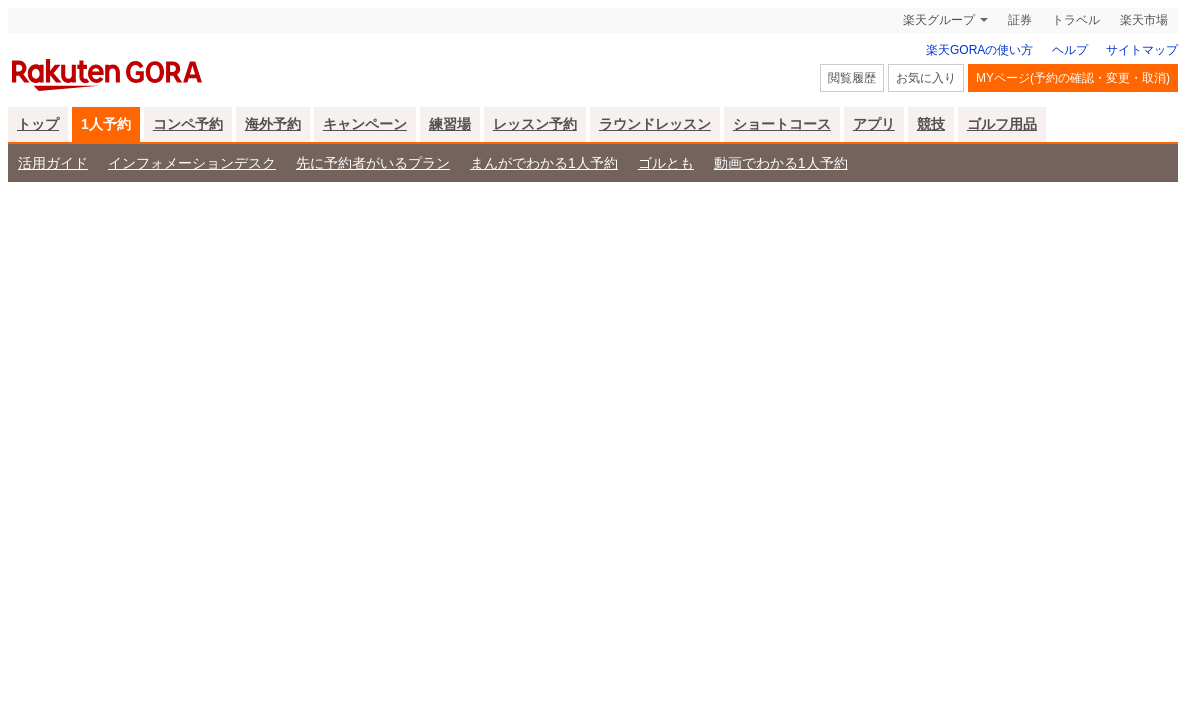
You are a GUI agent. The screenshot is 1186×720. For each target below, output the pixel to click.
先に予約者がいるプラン (373, 163)
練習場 (450, 124)
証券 (1020, 20)
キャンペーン (365, 124)
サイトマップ (1142, 50)
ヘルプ (1070, 50)
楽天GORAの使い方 (979, 50)
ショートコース (782, 124)
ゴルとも (666, 163)
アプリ (874, 124)
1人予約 (106, 124)
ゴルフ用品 (1002, 124)
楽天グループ (939, 20)
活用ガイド (53, 163)
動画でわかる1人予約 (781, 163)
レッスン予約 (535, 124)
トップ (38, 124)
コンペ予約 (188, 124)
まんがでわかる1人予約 (544, 163)
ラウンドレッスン (655, 124)
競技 (931, 124)
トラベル (1076, 20)
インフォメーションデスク (192, 163)
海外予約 (273, 124)
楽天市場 (1144, 20)
